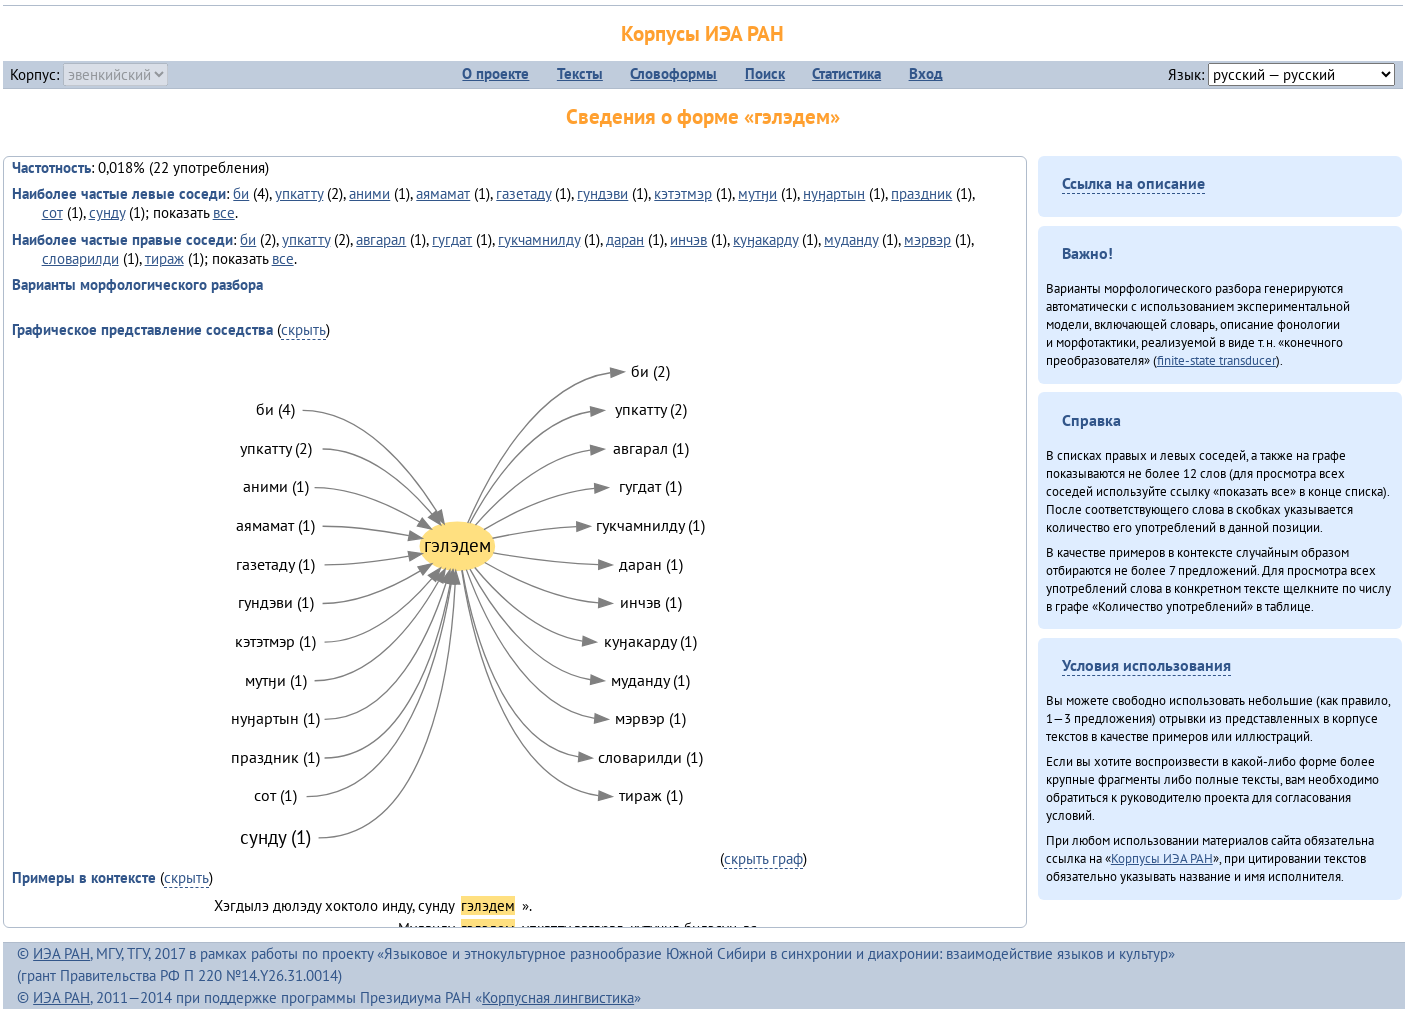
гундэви (602, 193)
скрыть (303, 329)
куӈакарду (765, 239)
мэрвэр (927, 239)
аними (369, 193)
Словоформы (673, 73)
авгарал (381, 239)
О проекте (495, 73)
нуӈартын (834, 193)
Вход (926, 73)
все (224, 212)
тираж (164, 258)
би (241, 193)
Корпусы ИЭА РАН (702, 33)
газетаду (523, 193)
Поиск (765, 73)
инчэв (688, 239)
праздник (921, 193)
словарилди (80, 258)
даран (625, 239)
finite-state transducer (1216, 360)
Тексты (580, 73)
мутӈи (757, 193)
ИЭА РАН (61, 953)
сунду (107, 212)
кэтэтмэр (683, 193)
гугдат (452, 239)
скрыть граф (763, 858)
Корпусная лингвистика (558, 997)
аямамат (443, 193)
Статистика (846, 73)
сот (52, 212)
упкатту (299, 193)
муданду (851, 239)
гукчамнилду (539, 239)
